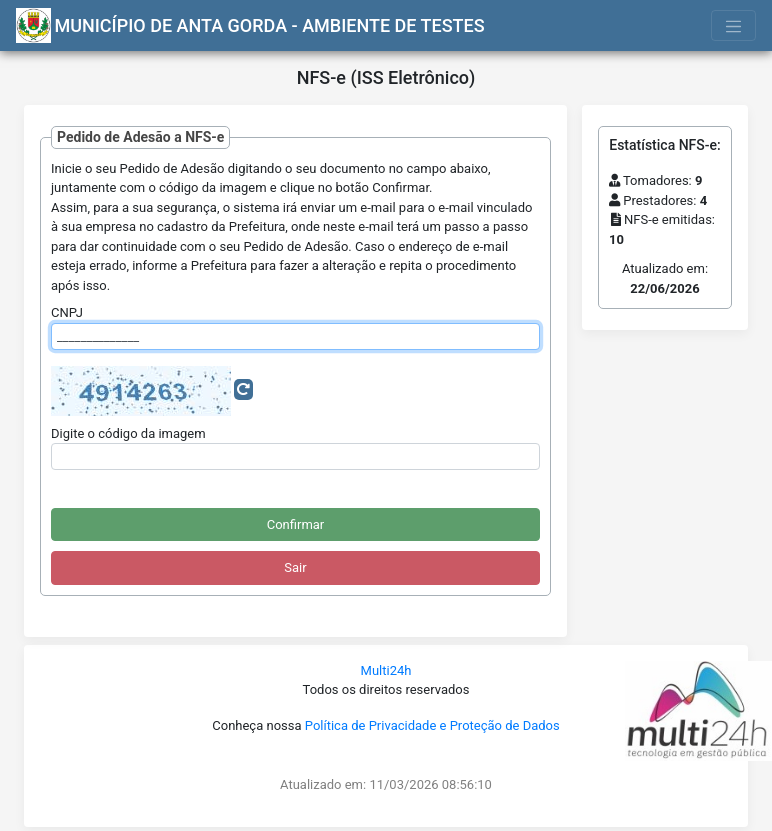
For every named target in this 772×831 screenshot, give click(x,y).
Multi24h (386, 670)
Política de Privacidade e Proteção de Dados (432, 725)
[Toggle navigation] (734, 25)
